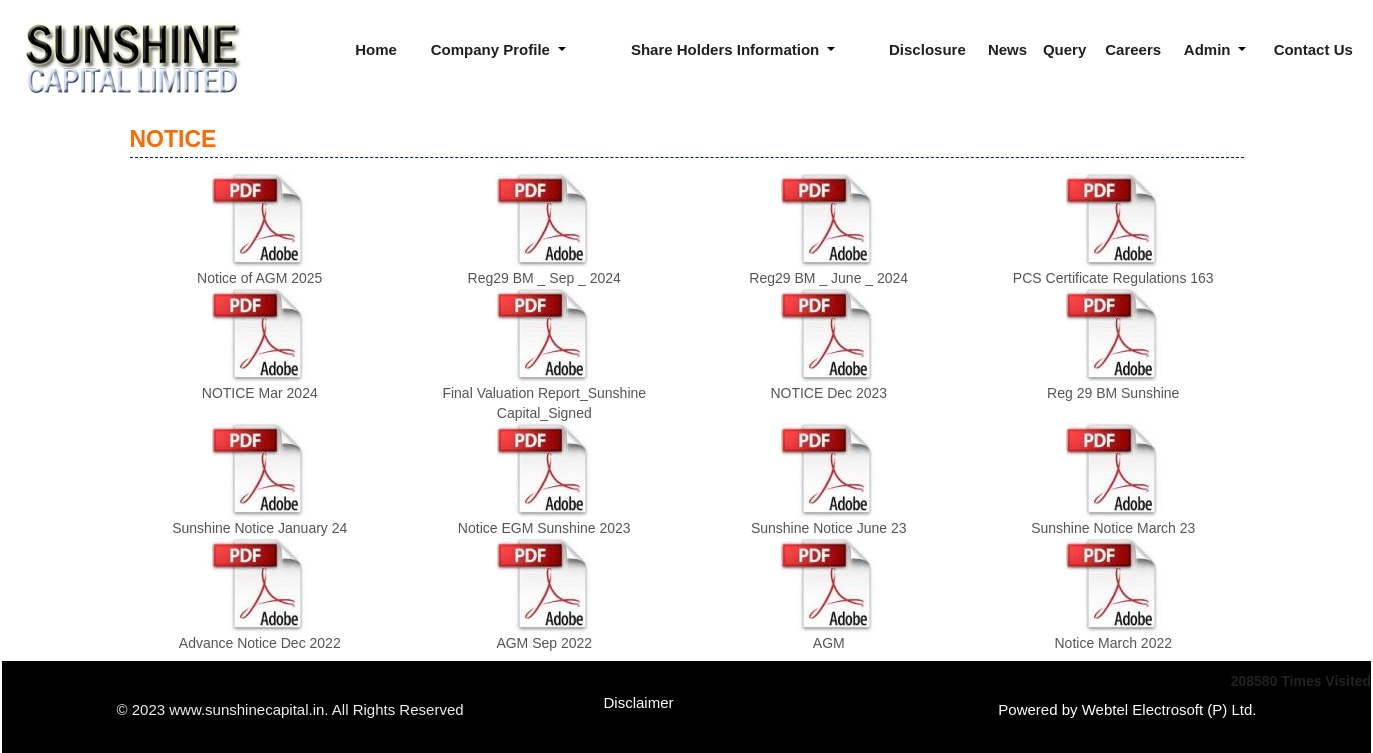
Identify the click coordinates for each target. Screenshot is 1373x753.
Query (1064, 49)
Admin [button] (1209, 49)
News (1007, 49)
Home (376, 49)
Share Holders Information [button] (727, 49)
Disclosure (927, 49)
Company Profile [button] (492, 49)
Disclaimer (639, 702)
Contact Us (1313, 49)
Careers (1133, 49)
